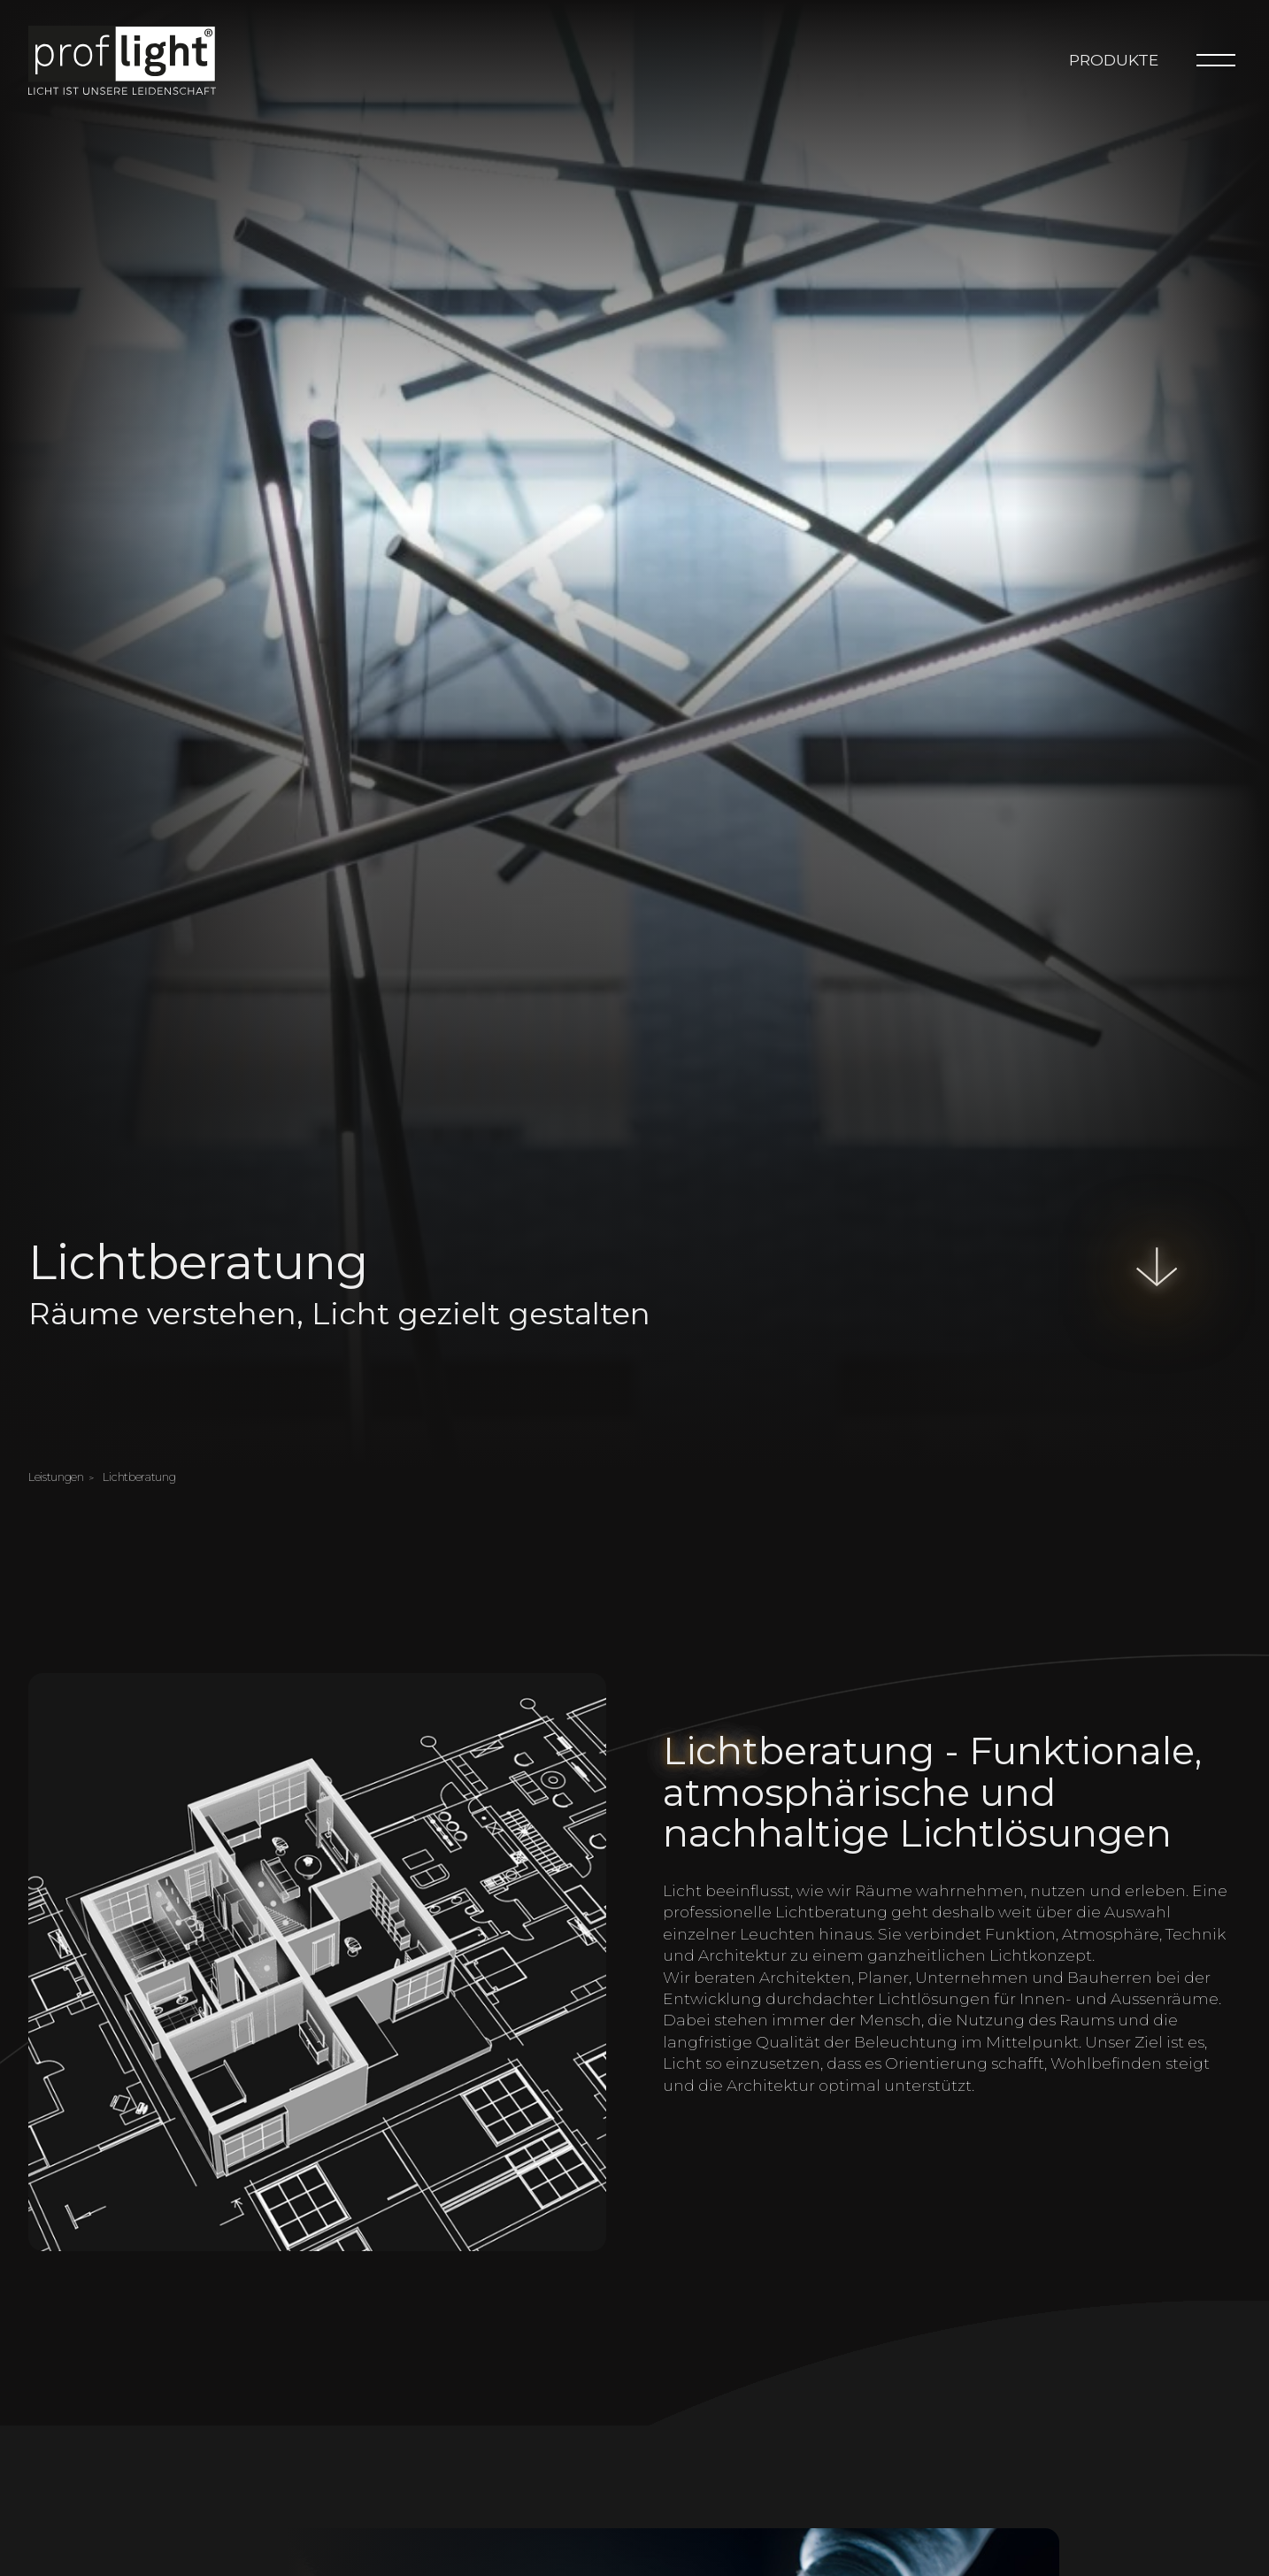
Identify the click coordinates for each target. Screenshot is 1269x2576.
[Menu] (1216, 60)
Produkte (1113, 59)
